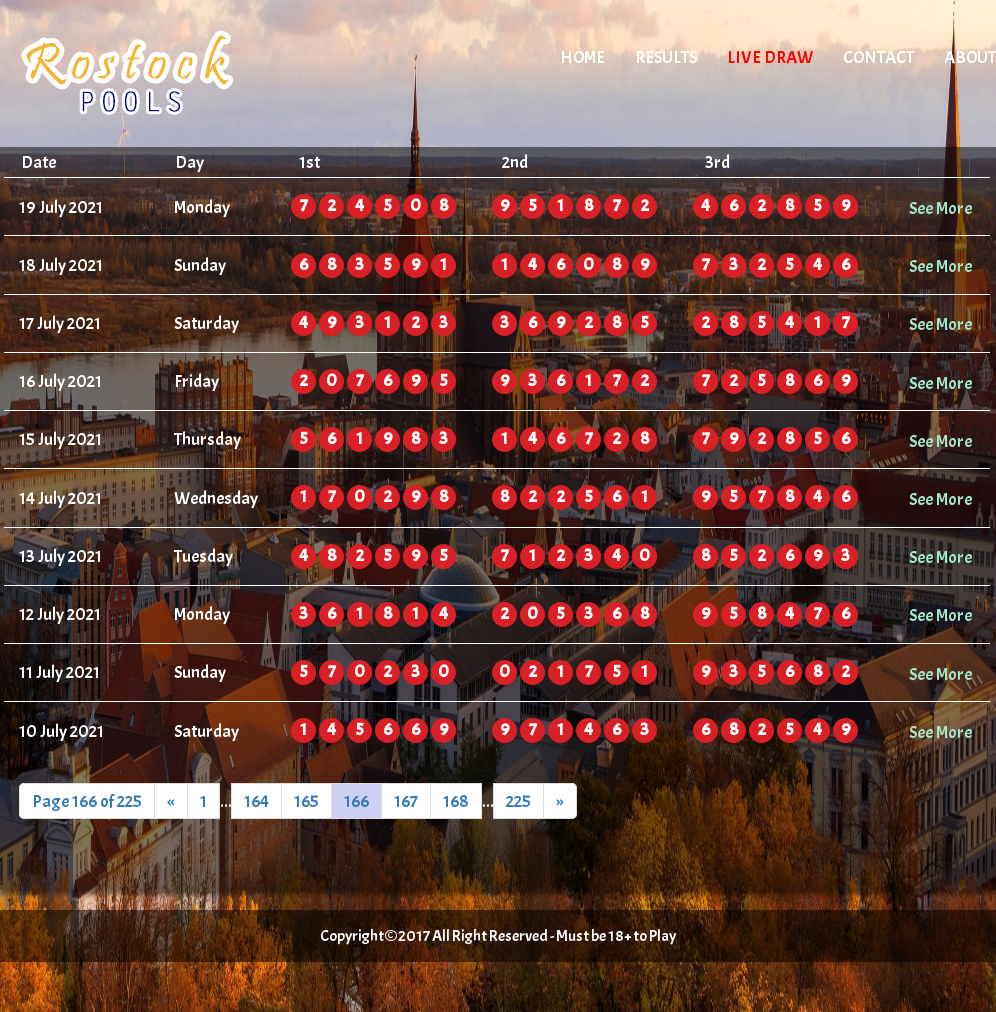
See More (940, 208)
